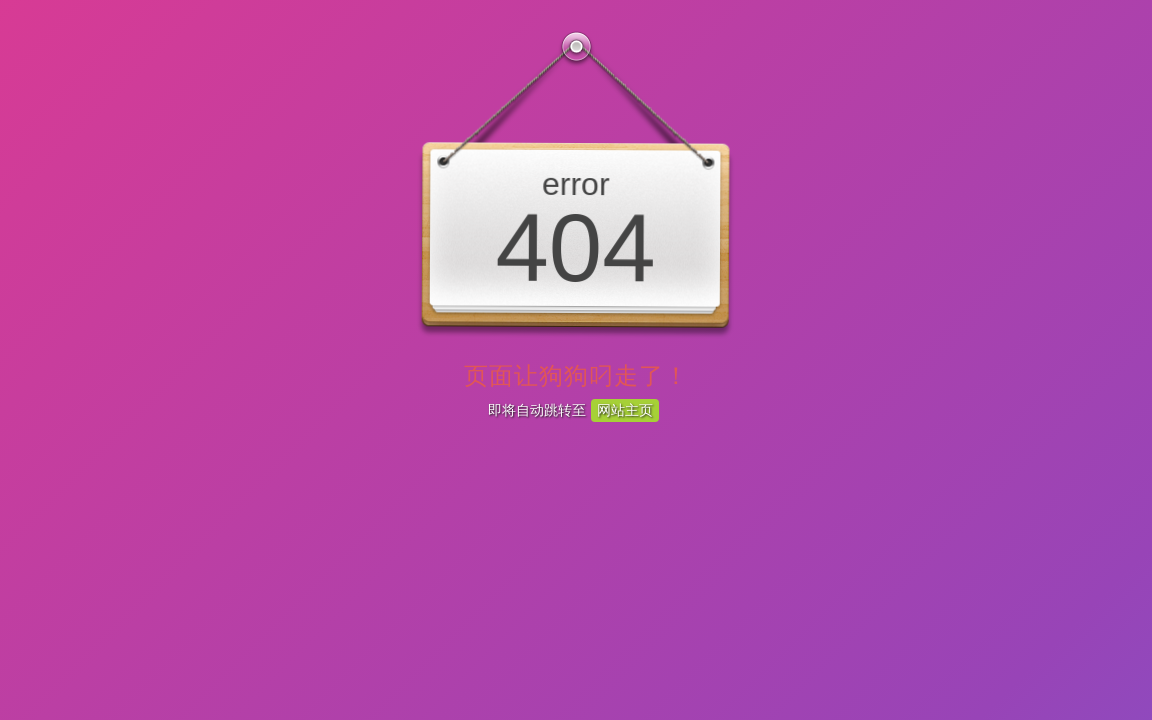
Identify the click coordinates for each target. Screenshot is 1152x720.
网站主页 (625, 410)
